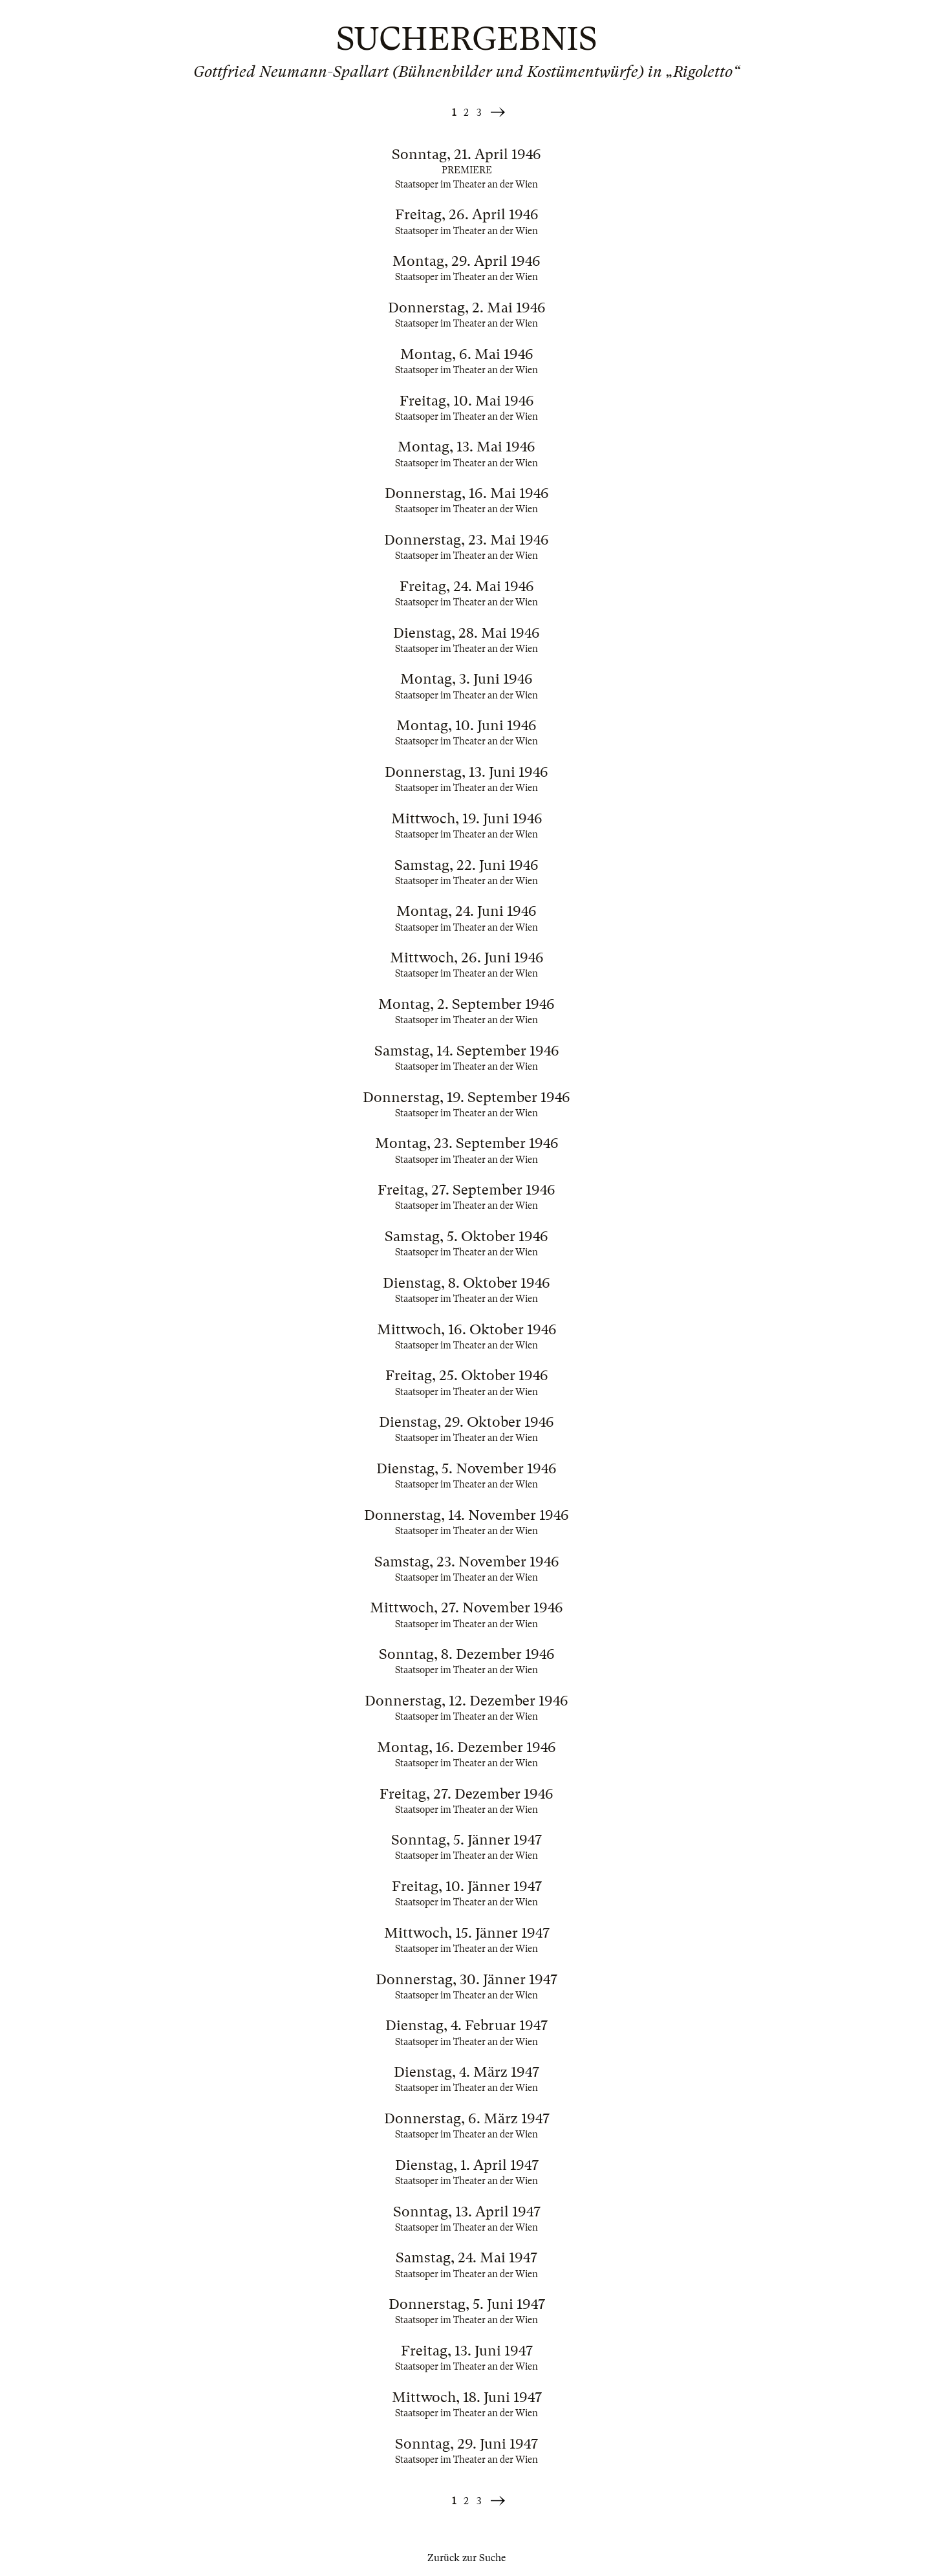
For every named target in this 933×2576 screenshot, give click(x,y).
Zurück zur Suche (466, 2558)
